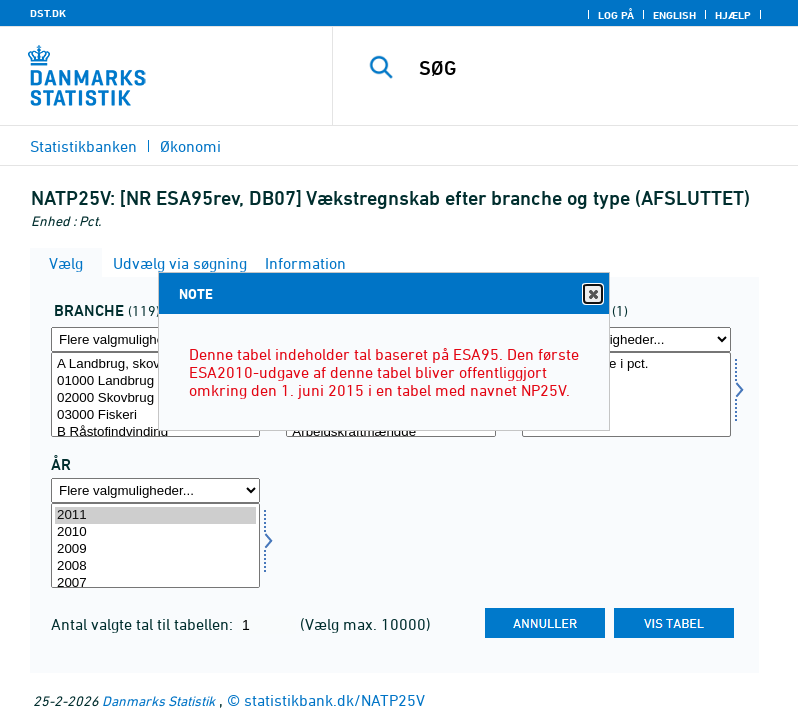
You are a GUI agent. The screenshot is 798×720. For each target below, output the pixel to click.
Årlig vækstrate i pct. (626, 364)
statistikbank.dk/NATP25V (334, 700)
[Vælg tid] (155, 545)
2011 (155, 515)
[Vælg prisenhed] (626, 394)
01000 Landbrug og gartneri (155, 381)
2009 (155, 549)
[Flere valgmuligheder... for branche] (155, 339)
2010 (155, 532)
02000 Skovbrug (155, 398)
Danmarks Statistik (158, 700)
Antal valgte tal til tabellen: (144, 624)
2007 (155, 583)
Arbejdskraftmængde (390, 432)
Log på (616, 15)
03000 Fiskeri (155, 415)
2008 (155, 566)
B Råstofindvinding (155, 432)
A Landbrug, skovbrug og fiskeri (155, 364)
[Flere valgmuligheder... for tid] (155, 490)
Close (592, 294)
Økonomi (190, 146)
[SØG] (595, 68)
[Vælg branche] (155, 394)
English (674, 15)
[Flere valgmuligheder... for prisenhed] (626, 339)
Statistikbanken (83, 146)
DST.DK (48, 13)
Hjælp (733, 15)
